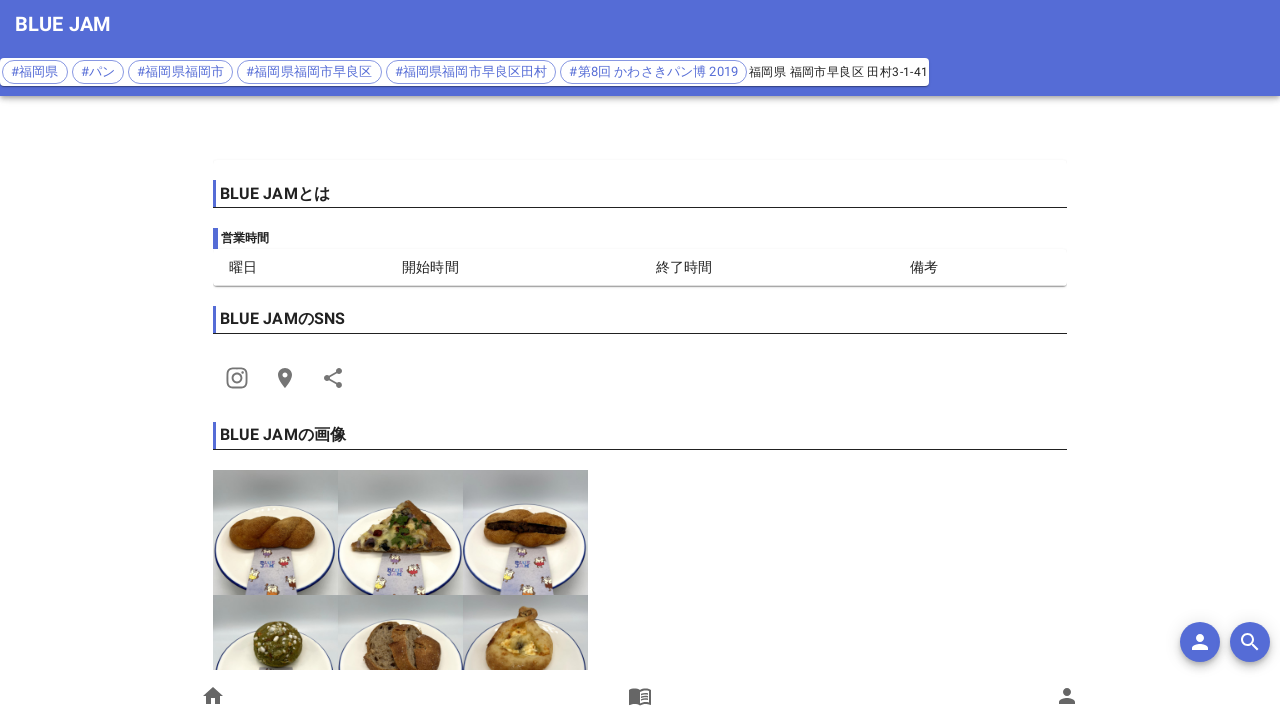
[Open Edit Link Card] (285, 378)
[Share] (237, 378)
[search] (1250, 642)
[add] (1200, 642)
